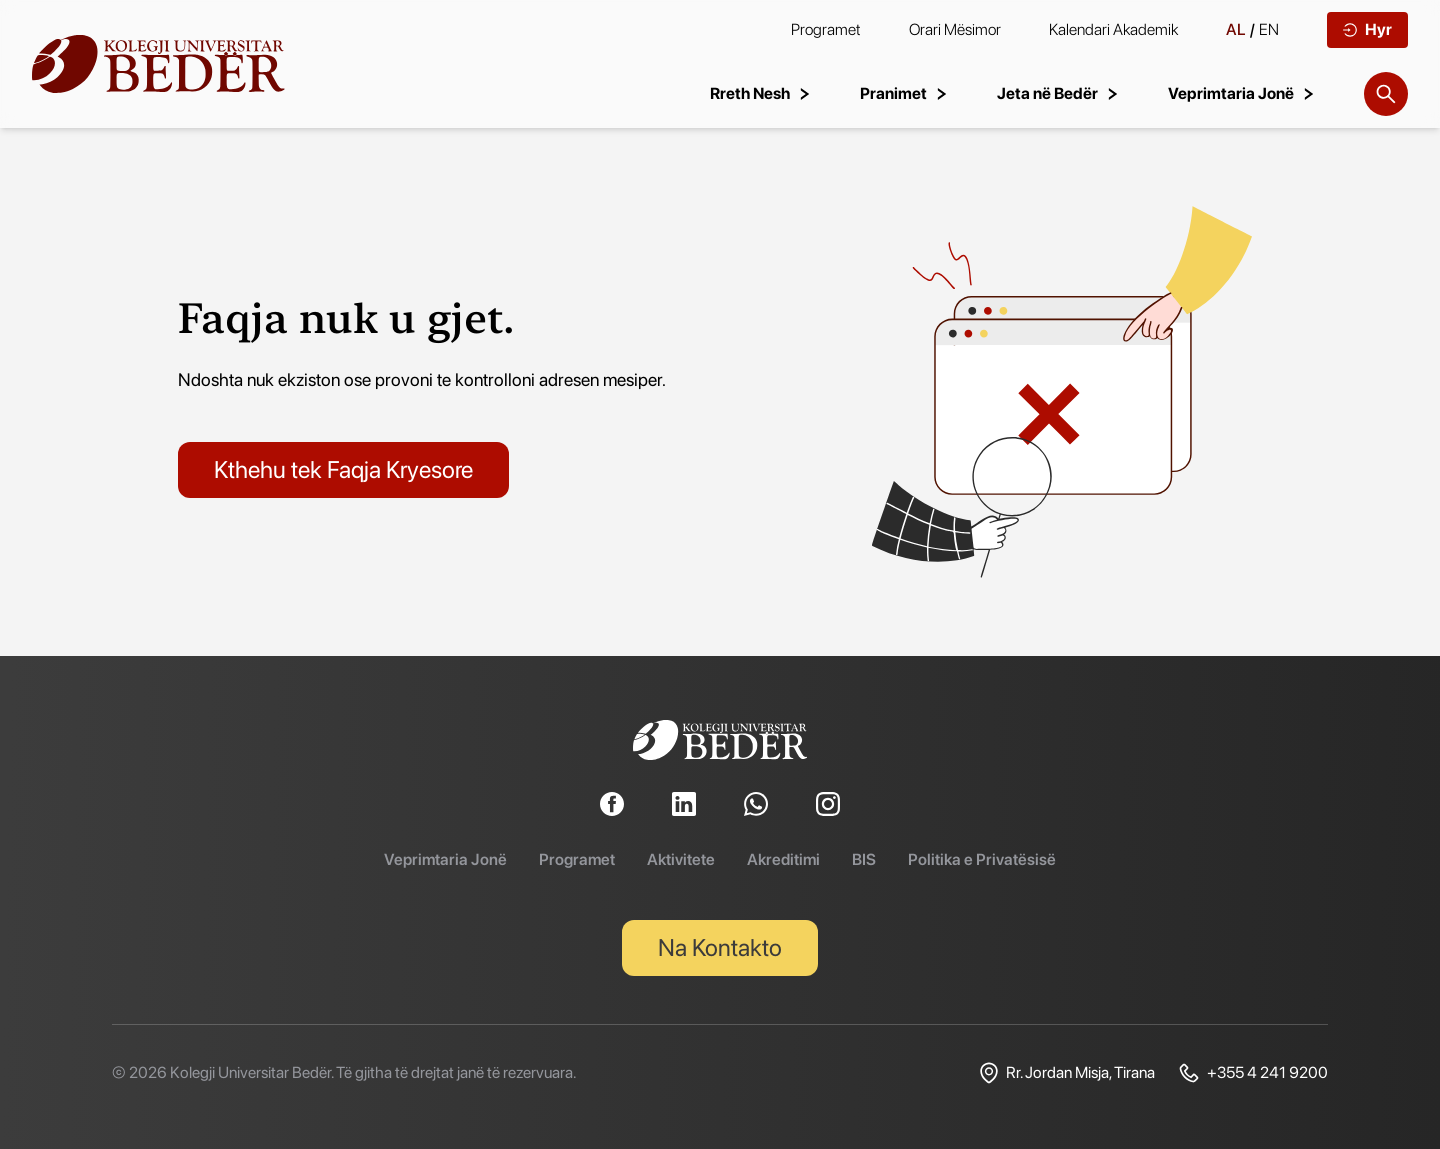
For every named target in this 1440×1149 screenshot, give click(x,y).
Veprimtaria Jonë (445, 859)
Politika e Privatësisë (982, 859)
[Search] (1386, 94)
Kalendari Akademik (1113, 29)
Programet (826, 29)
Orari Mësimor (955, 29)
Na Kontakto (720, 947)
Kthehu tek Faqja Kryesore (343, 469)
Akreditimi (783, 859)
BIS (864, 859)
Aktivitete (681, 859)
